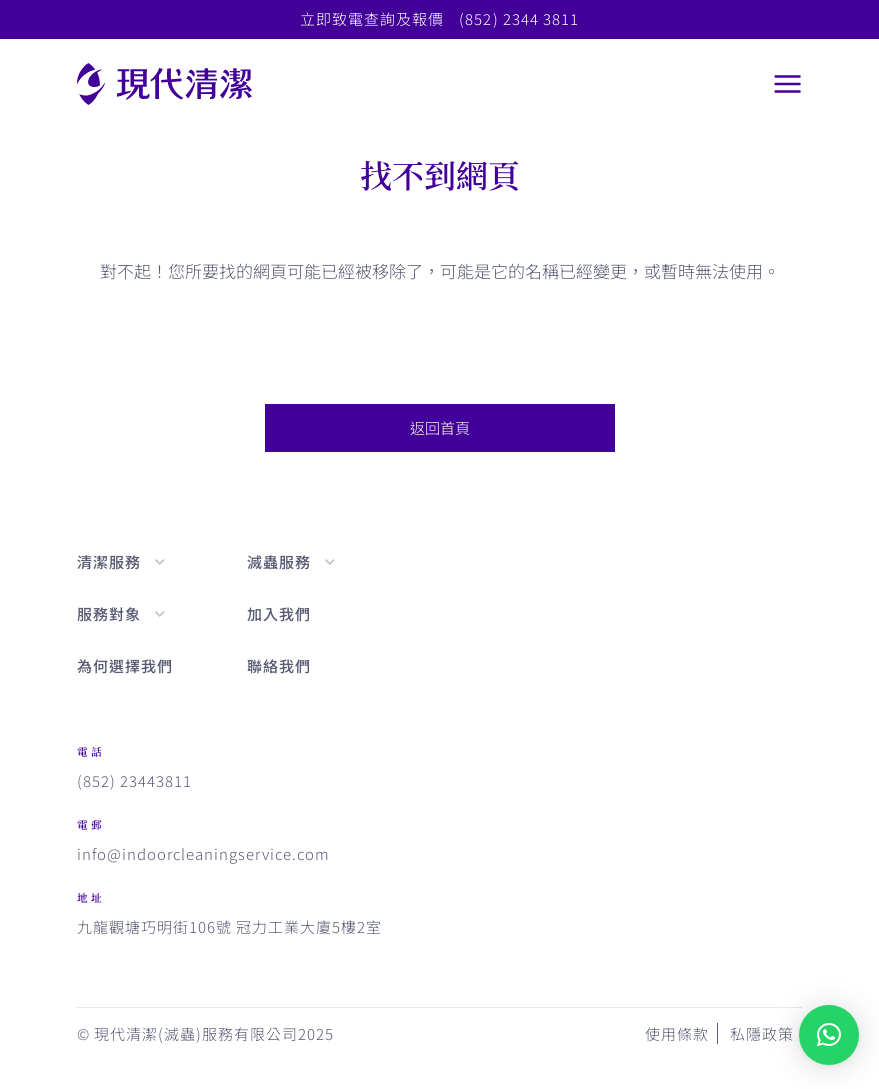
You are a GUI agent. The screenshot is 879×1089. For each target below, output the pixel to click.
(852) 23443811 (134, 781)
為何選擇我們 (125, 666)
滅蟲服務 (279, 562)
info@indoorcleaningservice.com (204, 854)
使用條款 (677, 1033)
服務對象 (109, 614)
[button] (829, 1035)
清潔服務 (109, 562)
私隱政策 (762, 1033)
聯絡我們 (279, 666)
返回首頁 (440, 427)
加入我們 (279, 614)
